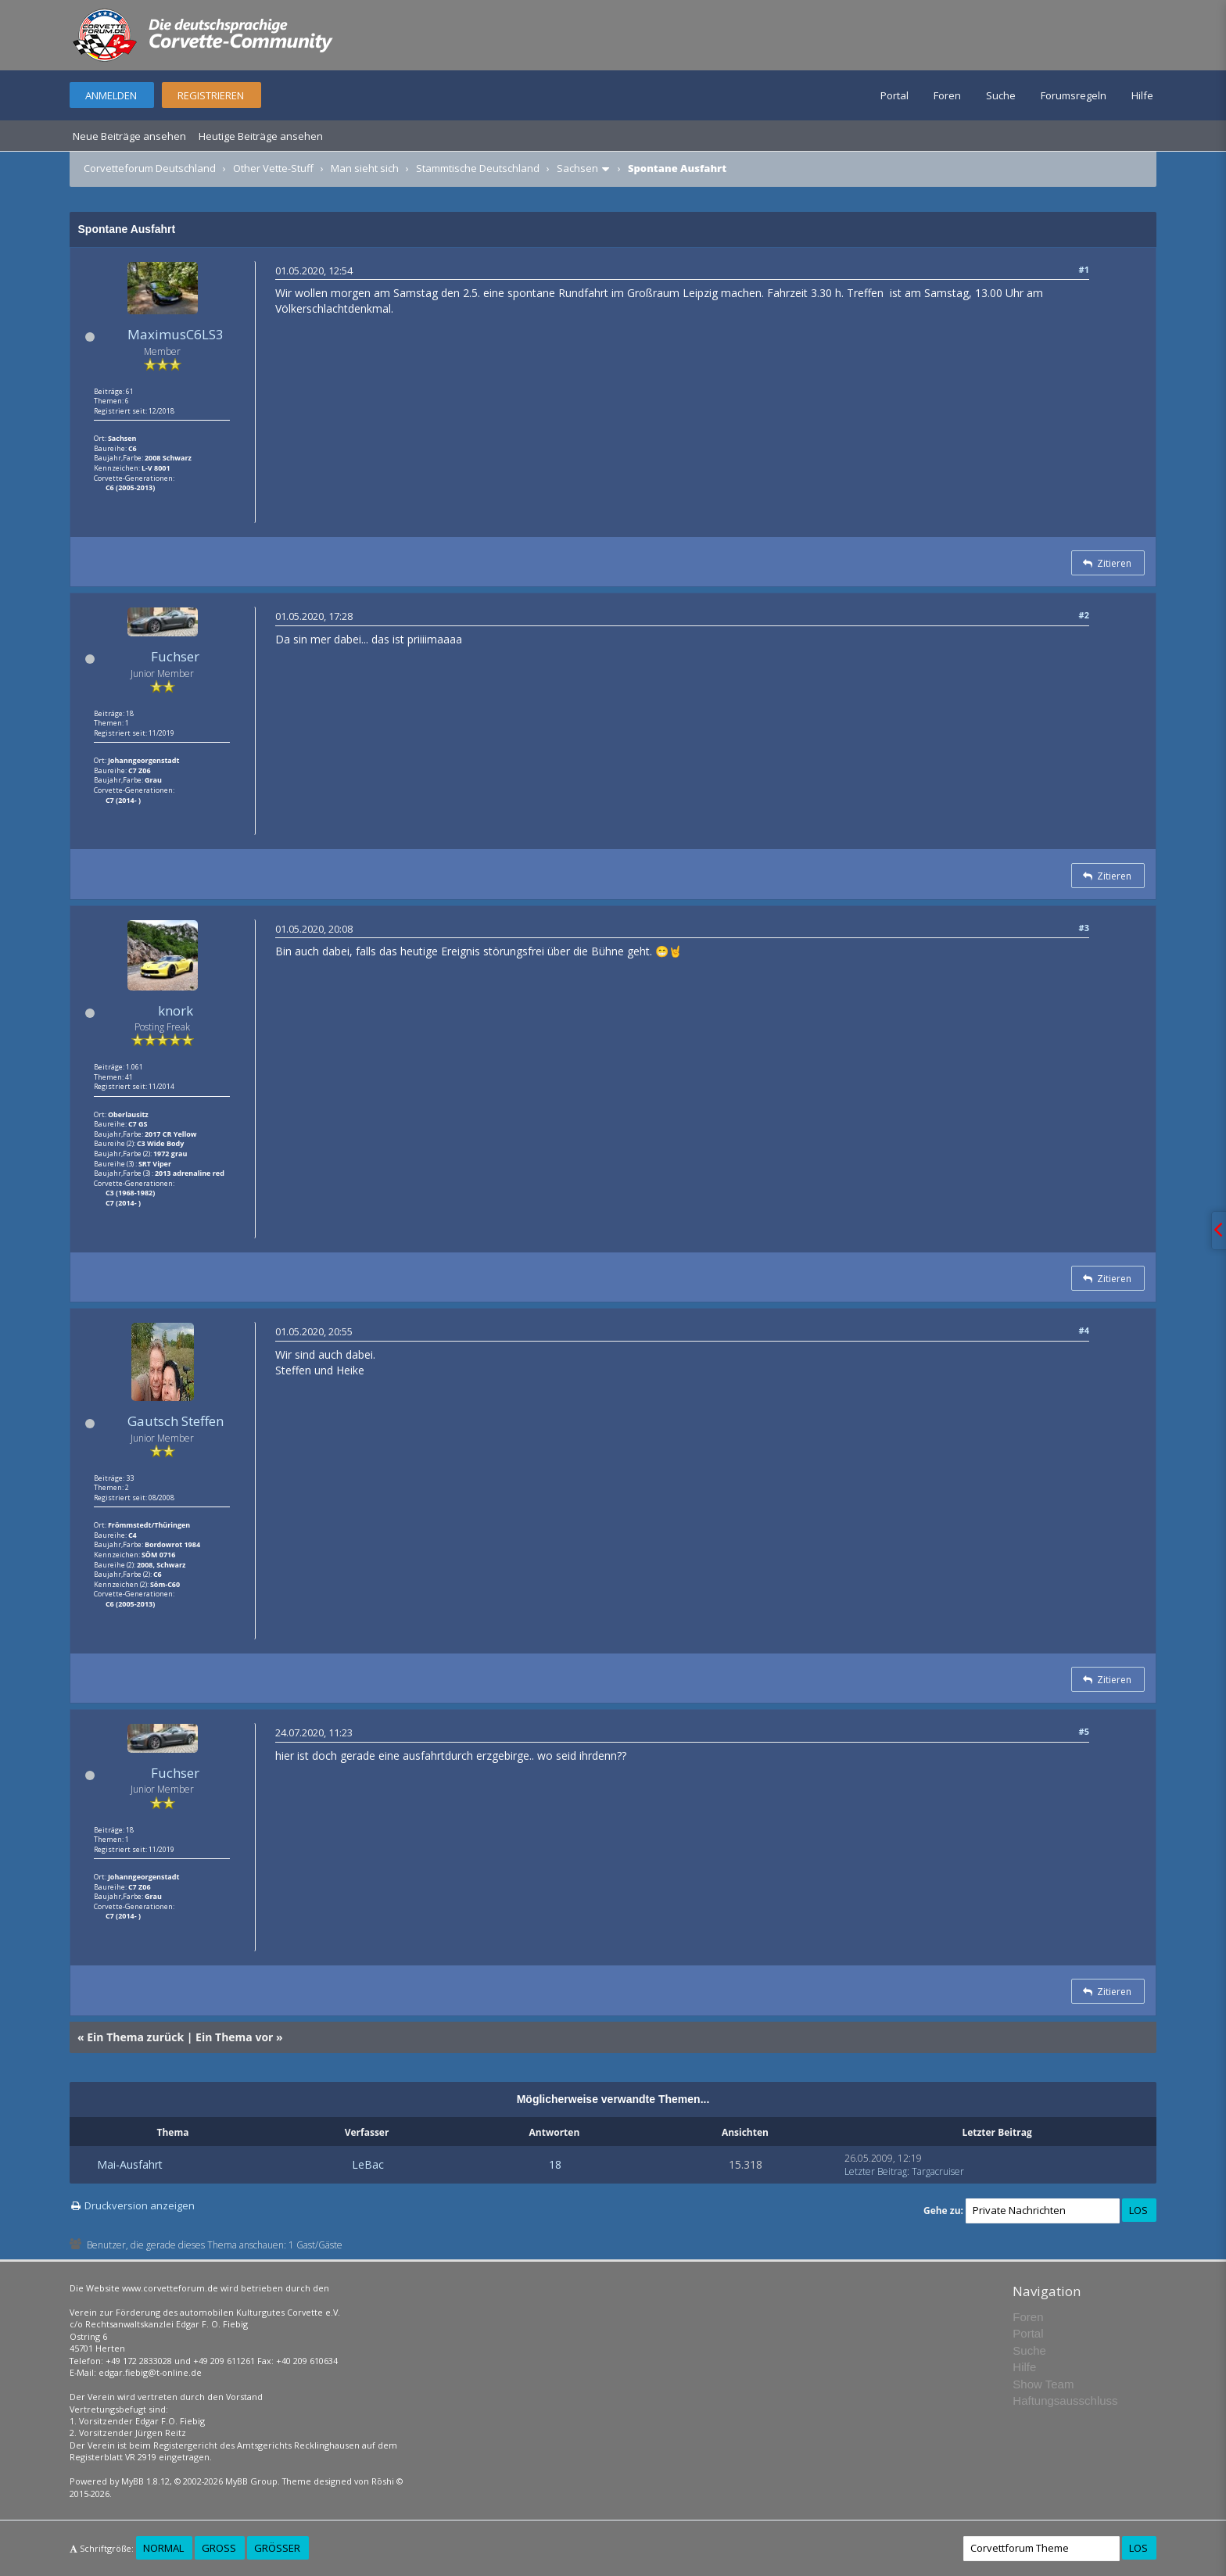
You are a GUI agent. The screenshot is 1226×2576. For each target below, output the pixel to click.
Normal (163, 2548)
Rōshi (382, 2481)
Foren (947, 95)
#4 (1084, 1330)
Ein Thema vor (234, 2037)
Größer (277, 2548)
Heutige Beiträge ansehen (261, 136)
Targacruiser (938, 2171)
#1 (1084, 269)
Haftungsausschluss (1065, 2400)
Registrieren (210, 95)
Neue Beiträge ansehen (129, 136)
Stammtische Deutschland (478, 168)
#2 (1084, 615)
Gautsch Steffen (175, 1421)
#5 (1084, 1731)
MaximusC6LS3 (175, 334)
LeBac (368, 2164)
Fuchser (175, 656)
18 (555, 2164)
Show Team (1043, 2384)
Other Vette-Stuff (273, 168)
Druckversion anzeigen (139, 2205)
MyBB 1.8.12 (145, 2481)
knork (175, 1010)
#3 (1084, 927)
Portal (894, 95)
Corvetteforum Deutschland (150, 168)
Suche (1001, 95)
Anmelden (111, 95)
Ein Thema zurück (135, 2037)
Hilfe (1142, 95)
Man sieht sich (365, 168)
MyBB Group (251, 2481)
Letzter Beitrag (875, 2171)
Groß (219, 2548)
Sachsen (577, 168)
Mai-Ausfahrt (130, 2164)
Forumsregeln (1073, 95)
